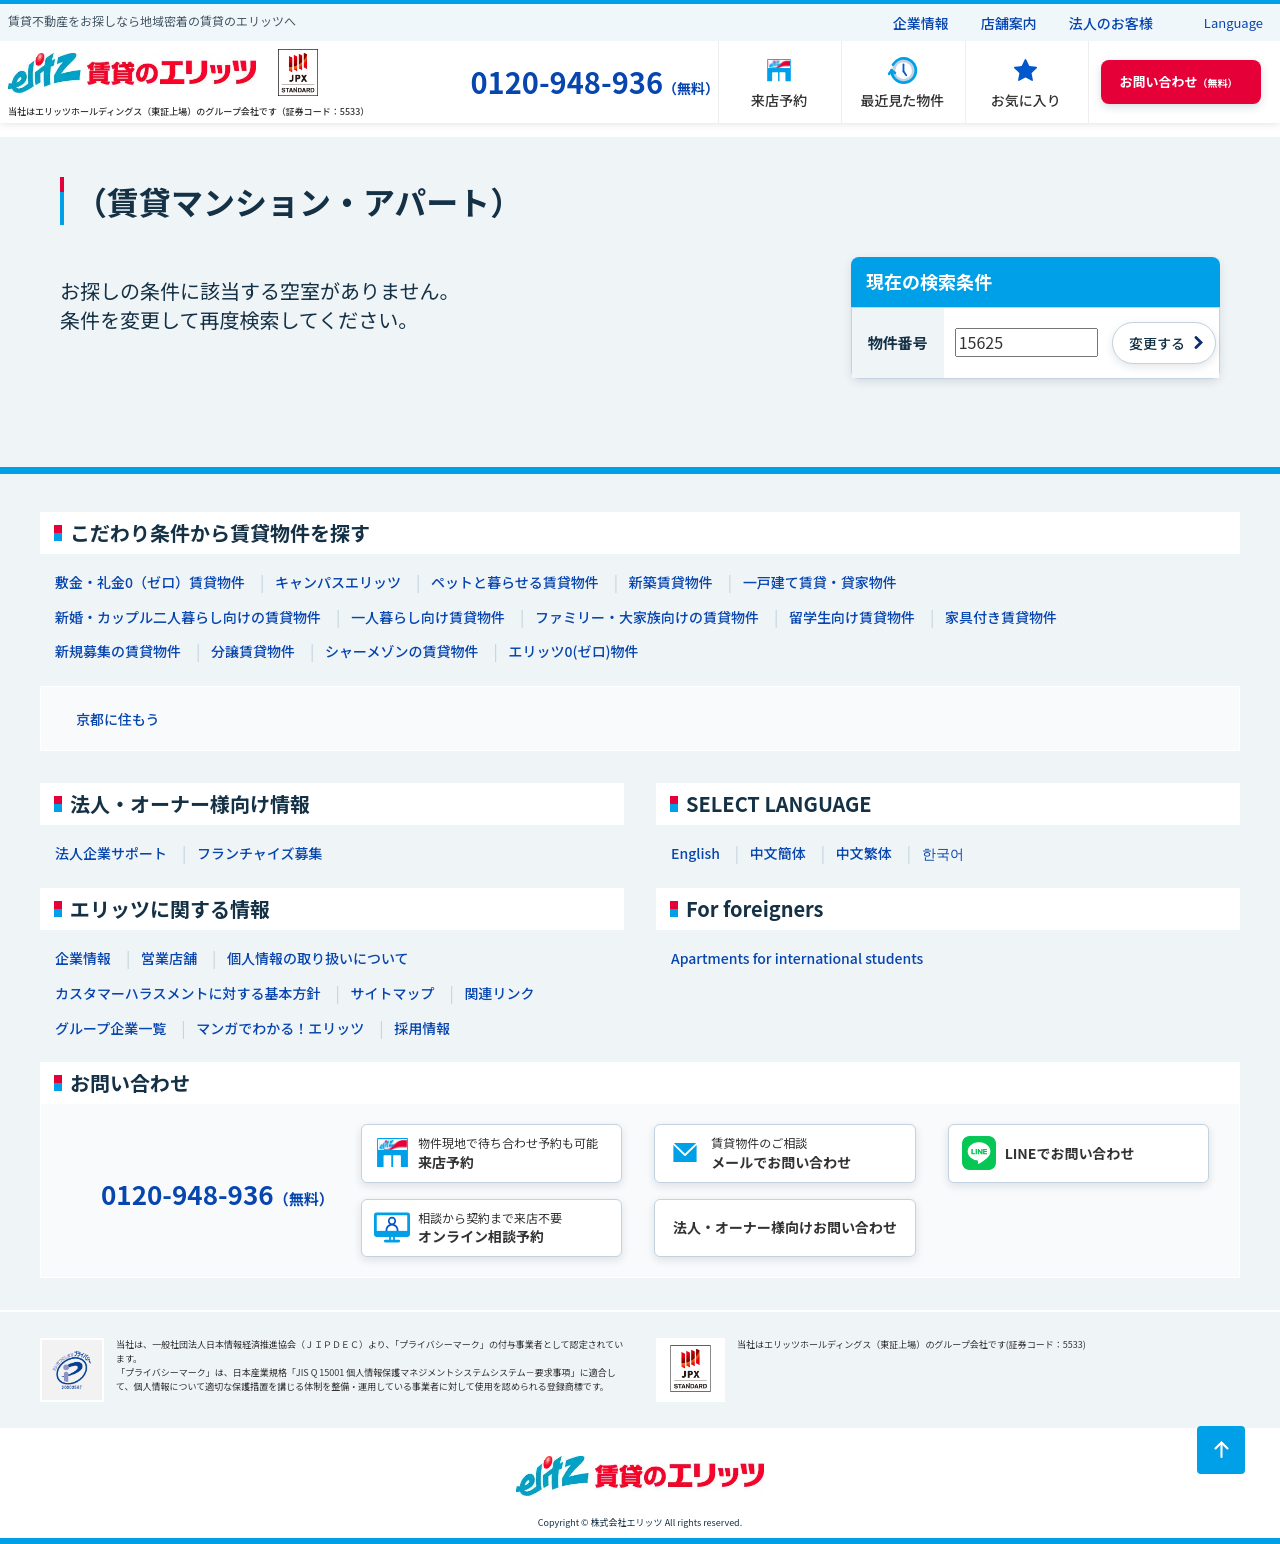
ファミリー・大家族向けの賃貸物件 (647, 617)
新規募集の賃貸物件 (118, 651)
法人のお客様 (1111, 23)
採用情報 (422, 1028)
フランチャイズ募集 (259, 853)
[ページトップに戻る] (1221, 1450)
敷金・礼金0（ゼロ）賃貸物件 (150, 582)
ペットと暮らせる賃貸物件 (515, 582)
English (695, 853)
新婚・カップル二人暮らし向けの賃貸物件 (188, 617)
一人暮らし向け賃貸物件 (428, 617)
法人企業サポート (111, 853)
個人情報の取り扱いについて (318, 958)
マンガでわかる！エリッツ (280, 1028)
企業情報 (921, 23)
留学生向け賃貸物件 (852, 617)
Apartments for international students (797, 958)
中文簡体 (778, 853)
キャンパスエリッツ (338, 582)
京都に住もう (118, 719)
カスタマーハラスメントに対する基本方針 (187, 993)
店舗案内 (1009, 23)
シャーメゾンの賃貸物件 (401, 651)
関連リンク (499, 993)
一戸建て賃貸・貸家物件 (820, 582)
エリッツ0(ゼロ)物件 (573, 651)
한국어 (943, 853)
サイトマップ (392, 993)
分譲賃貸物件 (253, 651)
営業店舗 (169, 958)
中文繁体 (864, 853)
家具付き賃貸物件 (1001, 617)
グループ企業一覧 (110, 1028)
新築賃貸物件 (671, 582)
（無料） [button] (1179, 81)
